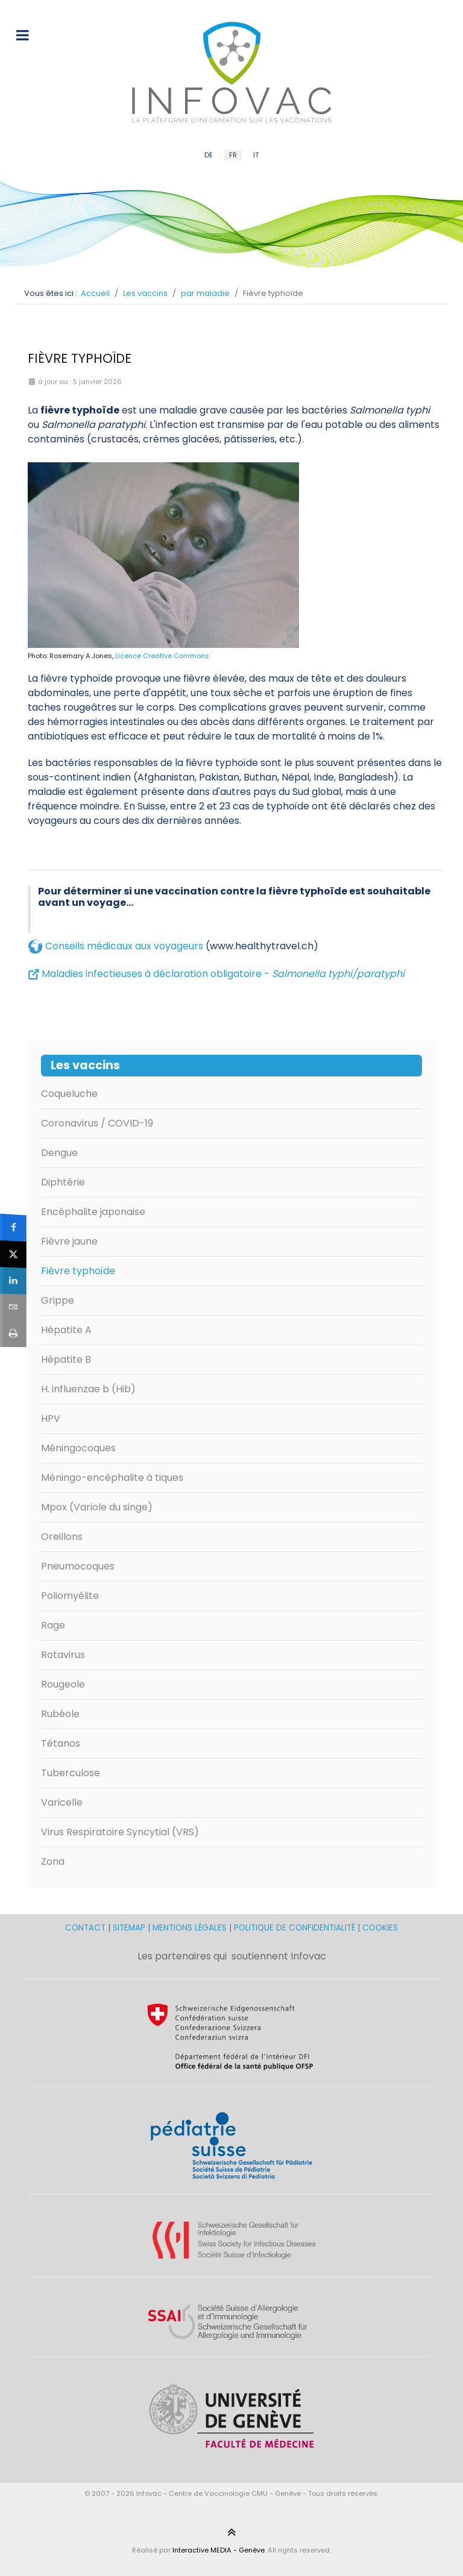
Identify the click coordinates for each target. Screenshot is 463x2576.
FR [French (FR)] (233, 155)
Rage (53, 1625)
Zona (53, 1861)
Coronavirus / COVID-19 (97, 1123)
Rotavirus (63, 1655)
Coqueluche (69, 1094)
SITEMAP (130, 1928)
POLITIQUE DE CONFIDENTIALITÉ (294, 1928)
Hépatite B (66, 1359)
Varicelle (62, 1802)
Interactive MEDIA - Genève (218, 2550)
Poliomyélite (70, 1596)
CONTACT (86, 1928)
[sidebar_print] (13, 1333)
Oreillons (62, 1537)
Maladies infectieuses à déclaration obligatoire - (223, 974)
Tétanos (60, 1743)
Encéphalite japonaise (93, 1212)
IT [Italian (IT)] (256, 155)
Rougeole (63, 1684)
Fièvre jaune (69, 1241)
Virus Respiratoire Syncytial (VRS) (120, 1832)
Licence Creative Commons (162, 656)
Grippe (57, 1300)
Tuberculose (70, 1773)
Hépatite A (66, 1330)
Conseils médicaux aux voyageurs (124, 946)
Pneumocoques (78, 1566)
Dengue (59, 1153)
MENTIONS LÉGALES (190, 1928)
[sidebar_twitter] (13, 1254)
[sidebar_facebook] (13, 1227)
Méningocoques (78, 1448)
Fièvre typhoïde (78, 1271)
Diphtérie (63, 1182)
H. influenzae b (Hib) (88, 1389)
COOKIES (380, 1928)
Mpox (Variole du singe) (97, 1507)
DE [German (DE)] (208, 155)
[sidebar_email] (13, 1307)
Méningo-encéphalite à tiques (112, 1477)
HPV (50, 1418)
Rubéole (60, 1714)
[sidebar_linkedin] (13, 1280)
